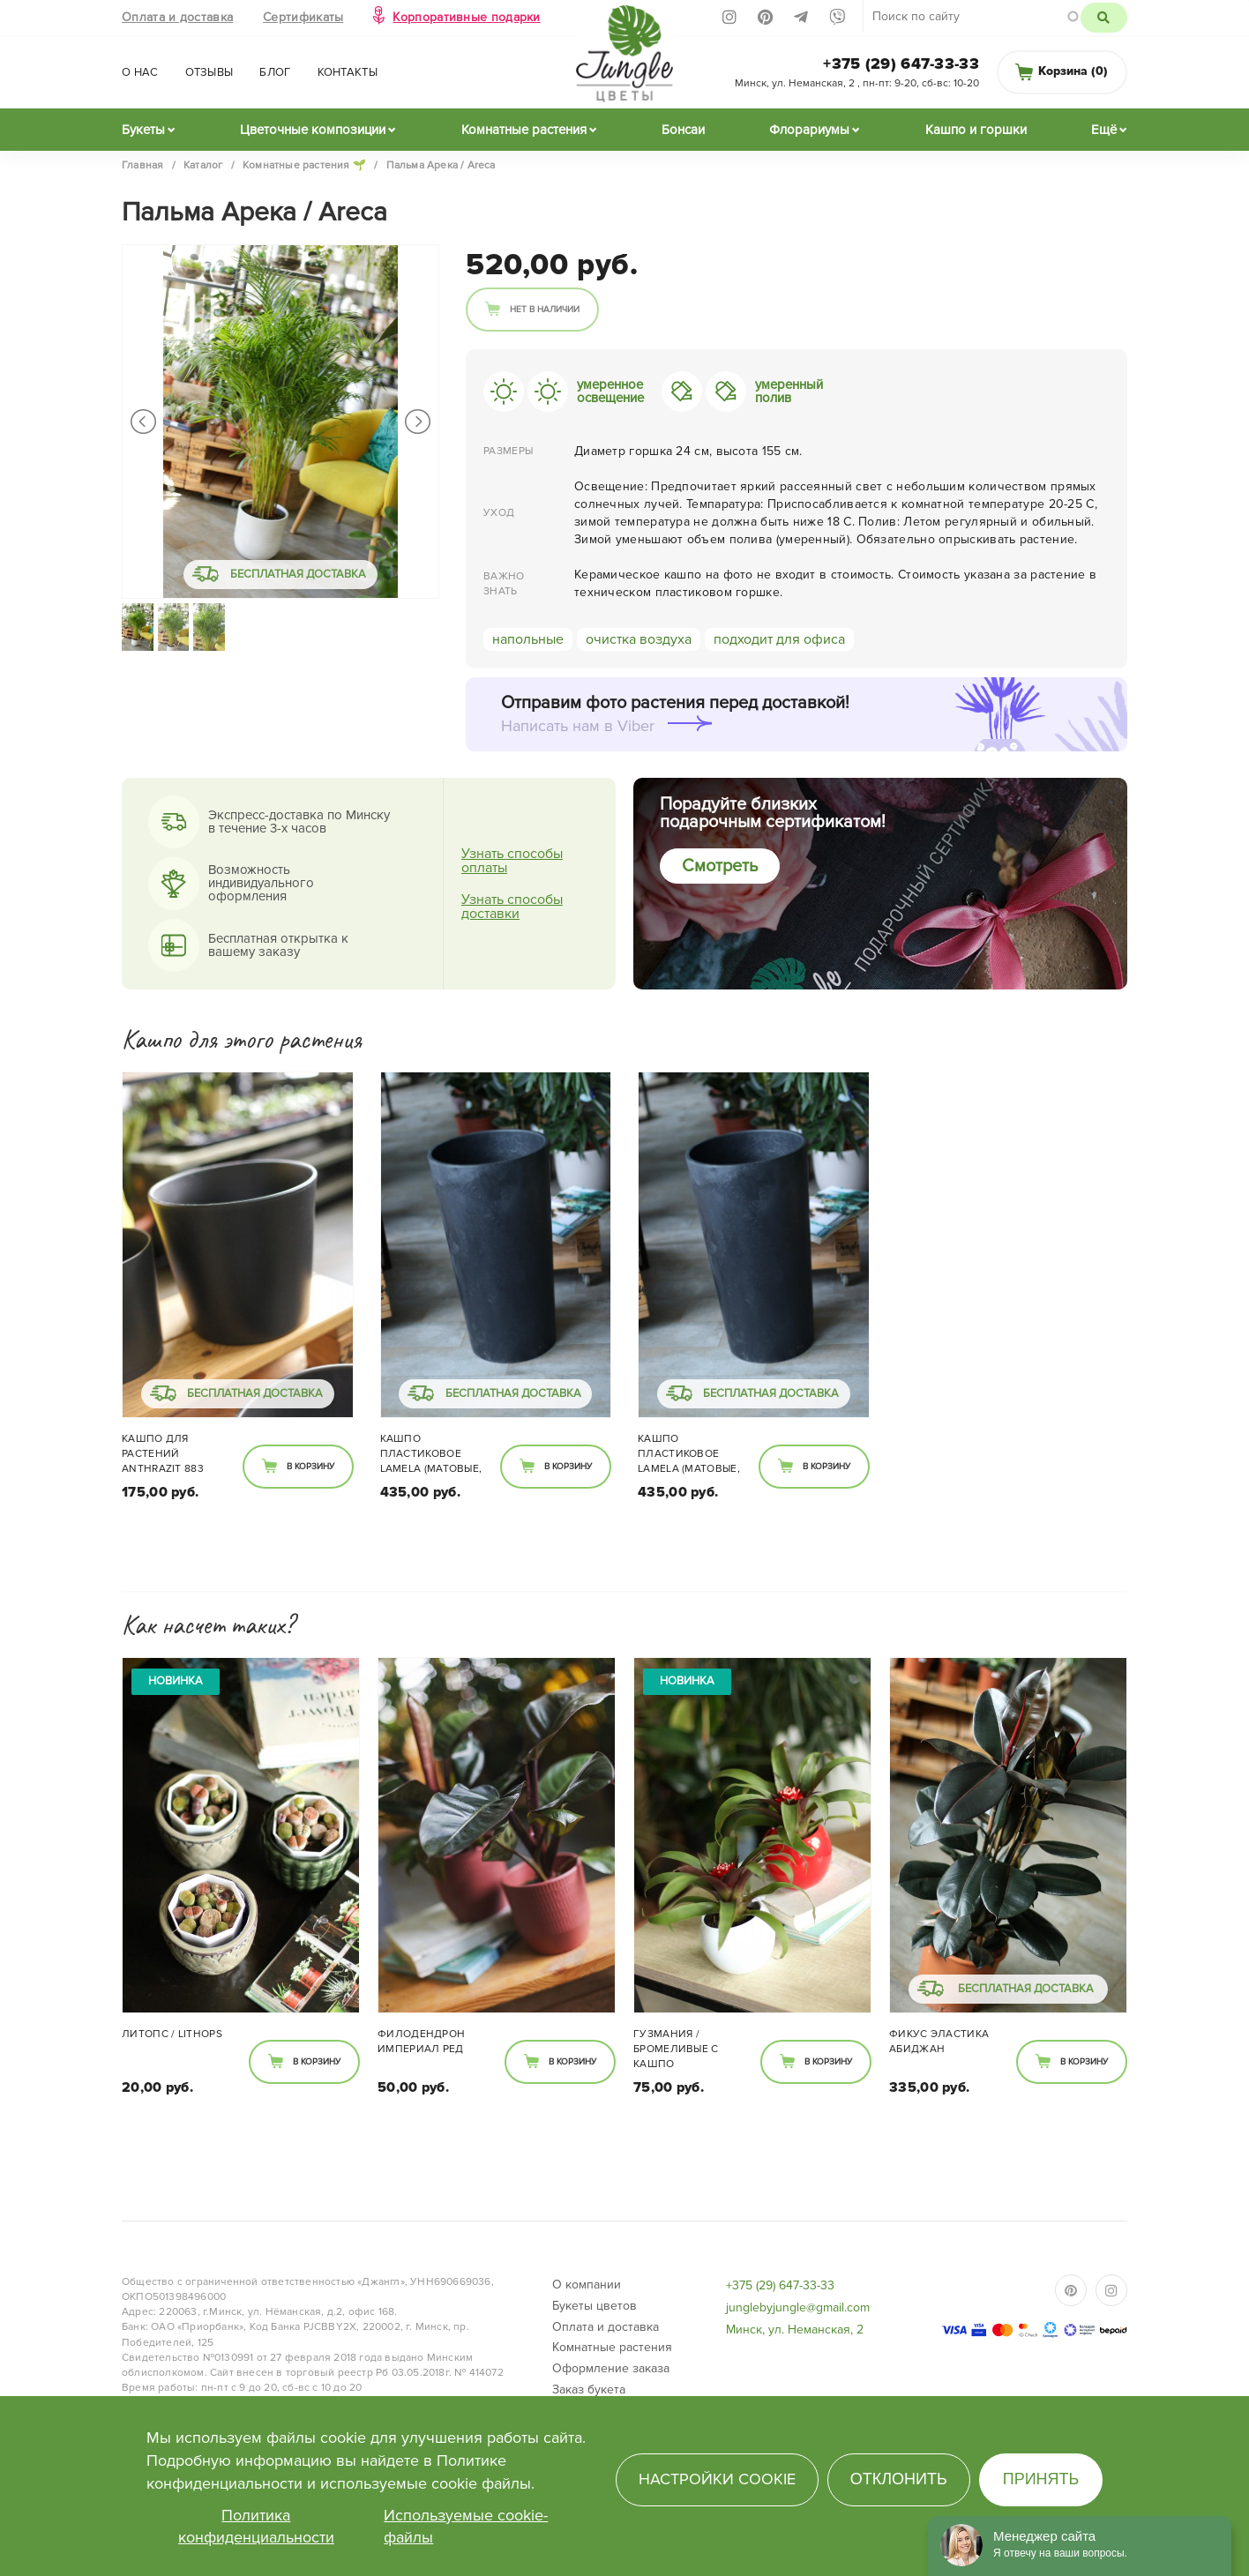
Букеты (143, 130)
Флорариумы (809, 130)
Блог (274, 72)
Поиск (1104, 18)
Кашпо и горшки (976, 130)
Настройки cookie (717, 2479)
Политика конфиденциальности (256, 2526)
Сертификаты (303, 17)
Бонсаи (683, 130)
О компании (586, 2284)
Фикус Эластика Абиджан (939, 2041)
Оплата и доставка (177, 17)
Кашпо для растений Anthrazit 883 (163, 1453)
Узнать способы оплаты (512, 861)
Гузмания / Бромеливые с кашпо (676, 2049)
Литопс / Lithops (172, 2034)
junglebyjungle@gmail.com (798, 2307)
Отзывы (209, 72)
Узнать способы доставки (512, 906)
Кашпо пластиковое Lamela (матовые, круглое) (431, 1455)
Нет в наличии (545, 309)
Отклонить (898, 2479)
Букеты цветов (594, 2305)
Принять (1041, 2479)
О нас (140, 72)
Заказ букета (588, 2389)
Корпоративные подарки (466, 17)
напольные (528, 639)
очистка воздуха (639, 639)
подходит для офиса (779, 639)
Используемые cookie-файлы (466, 2526)
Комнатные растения (524, 130)
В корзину (310, 1466)
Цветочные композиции (312, 130)
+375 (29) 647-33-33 (901, 63)
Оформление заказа (610, 2368)
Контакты (348, 72)
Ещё (1104, 130)
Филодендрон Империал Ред (421, 2041)
